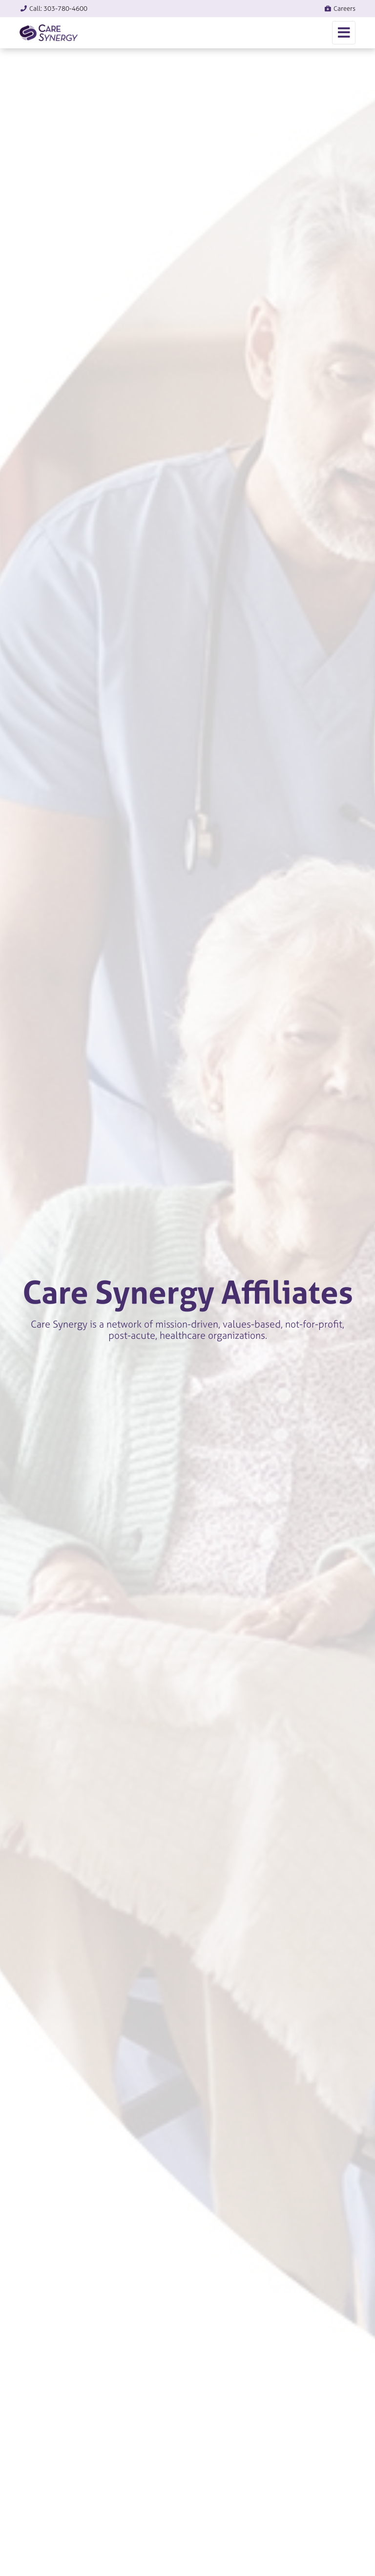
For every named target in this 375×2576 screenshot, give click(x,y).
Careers (339, 8)
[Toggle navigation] (343, 32)
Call (53, 8)
